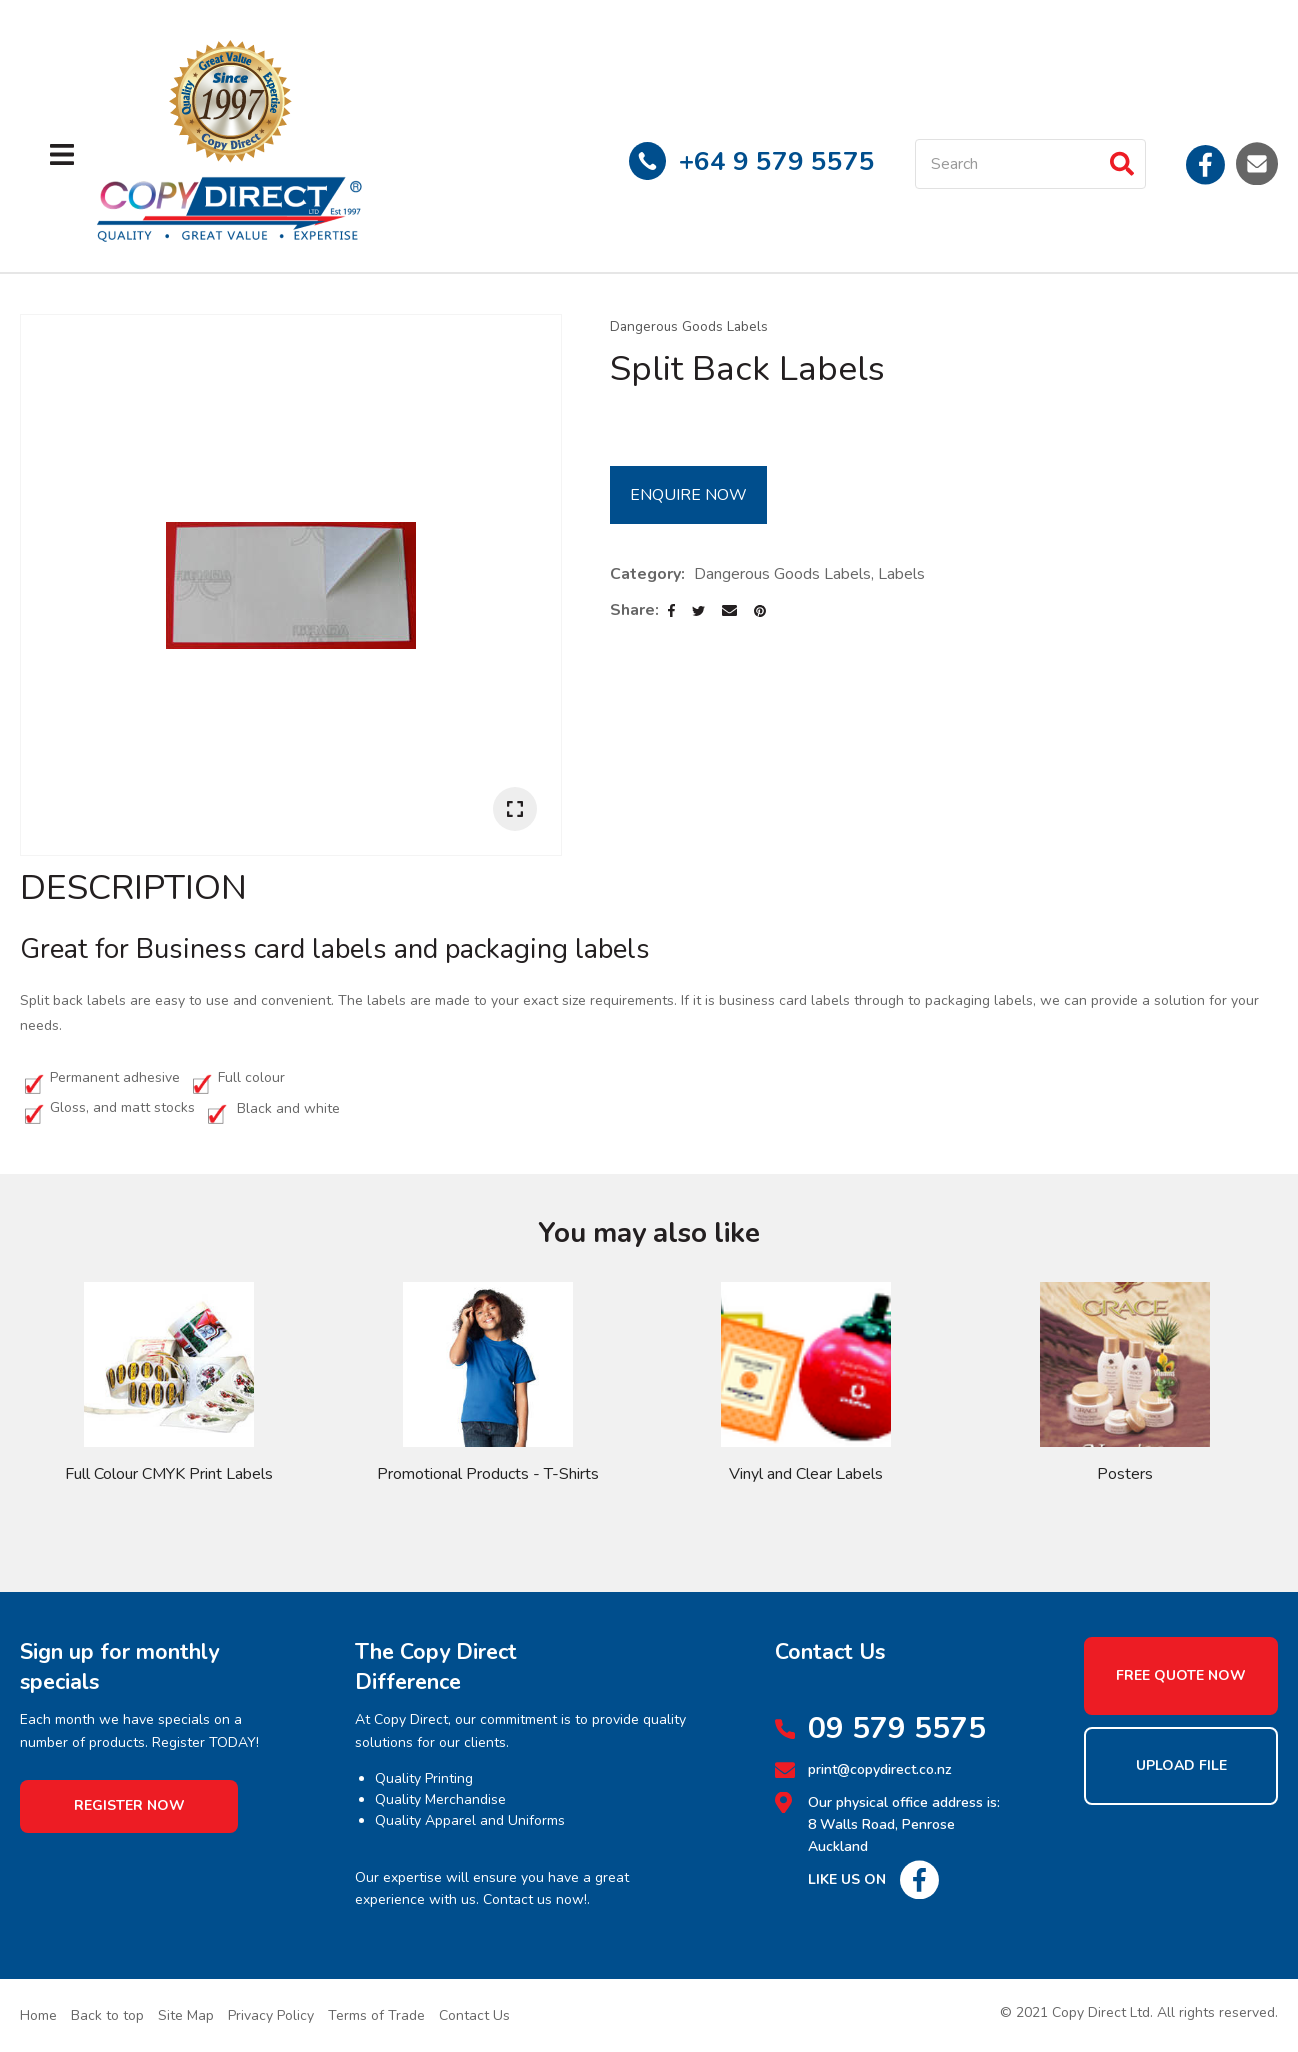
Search (1122, 164)
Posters (1125, 1474)
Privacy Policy (271, 2015)
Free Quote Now (1181, 1675)
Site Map (186, 2015)
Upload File (1181, 1765)
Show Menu (62, 154)
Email (1257, 163)
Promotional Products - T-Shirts (488, 1474)
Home (38, 2015)
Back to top (107, 2015)
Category (645, 574)
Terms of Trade (376, 2015)
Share (632, 610)
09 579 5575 (897, 1729)
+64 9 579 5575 (777, 161)
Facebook (1206, 163)
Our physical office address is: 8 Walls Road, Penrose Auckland (904, 1825)
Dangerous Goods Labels (689, 326)
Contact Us (474, 2015)
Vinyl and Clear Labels (806, 1474)
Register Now (129, 1805)
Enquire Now (688, 495)
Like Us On (847, 1879)
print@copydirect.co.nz (880, 1769)
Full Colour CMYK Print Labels (169, 1474)
